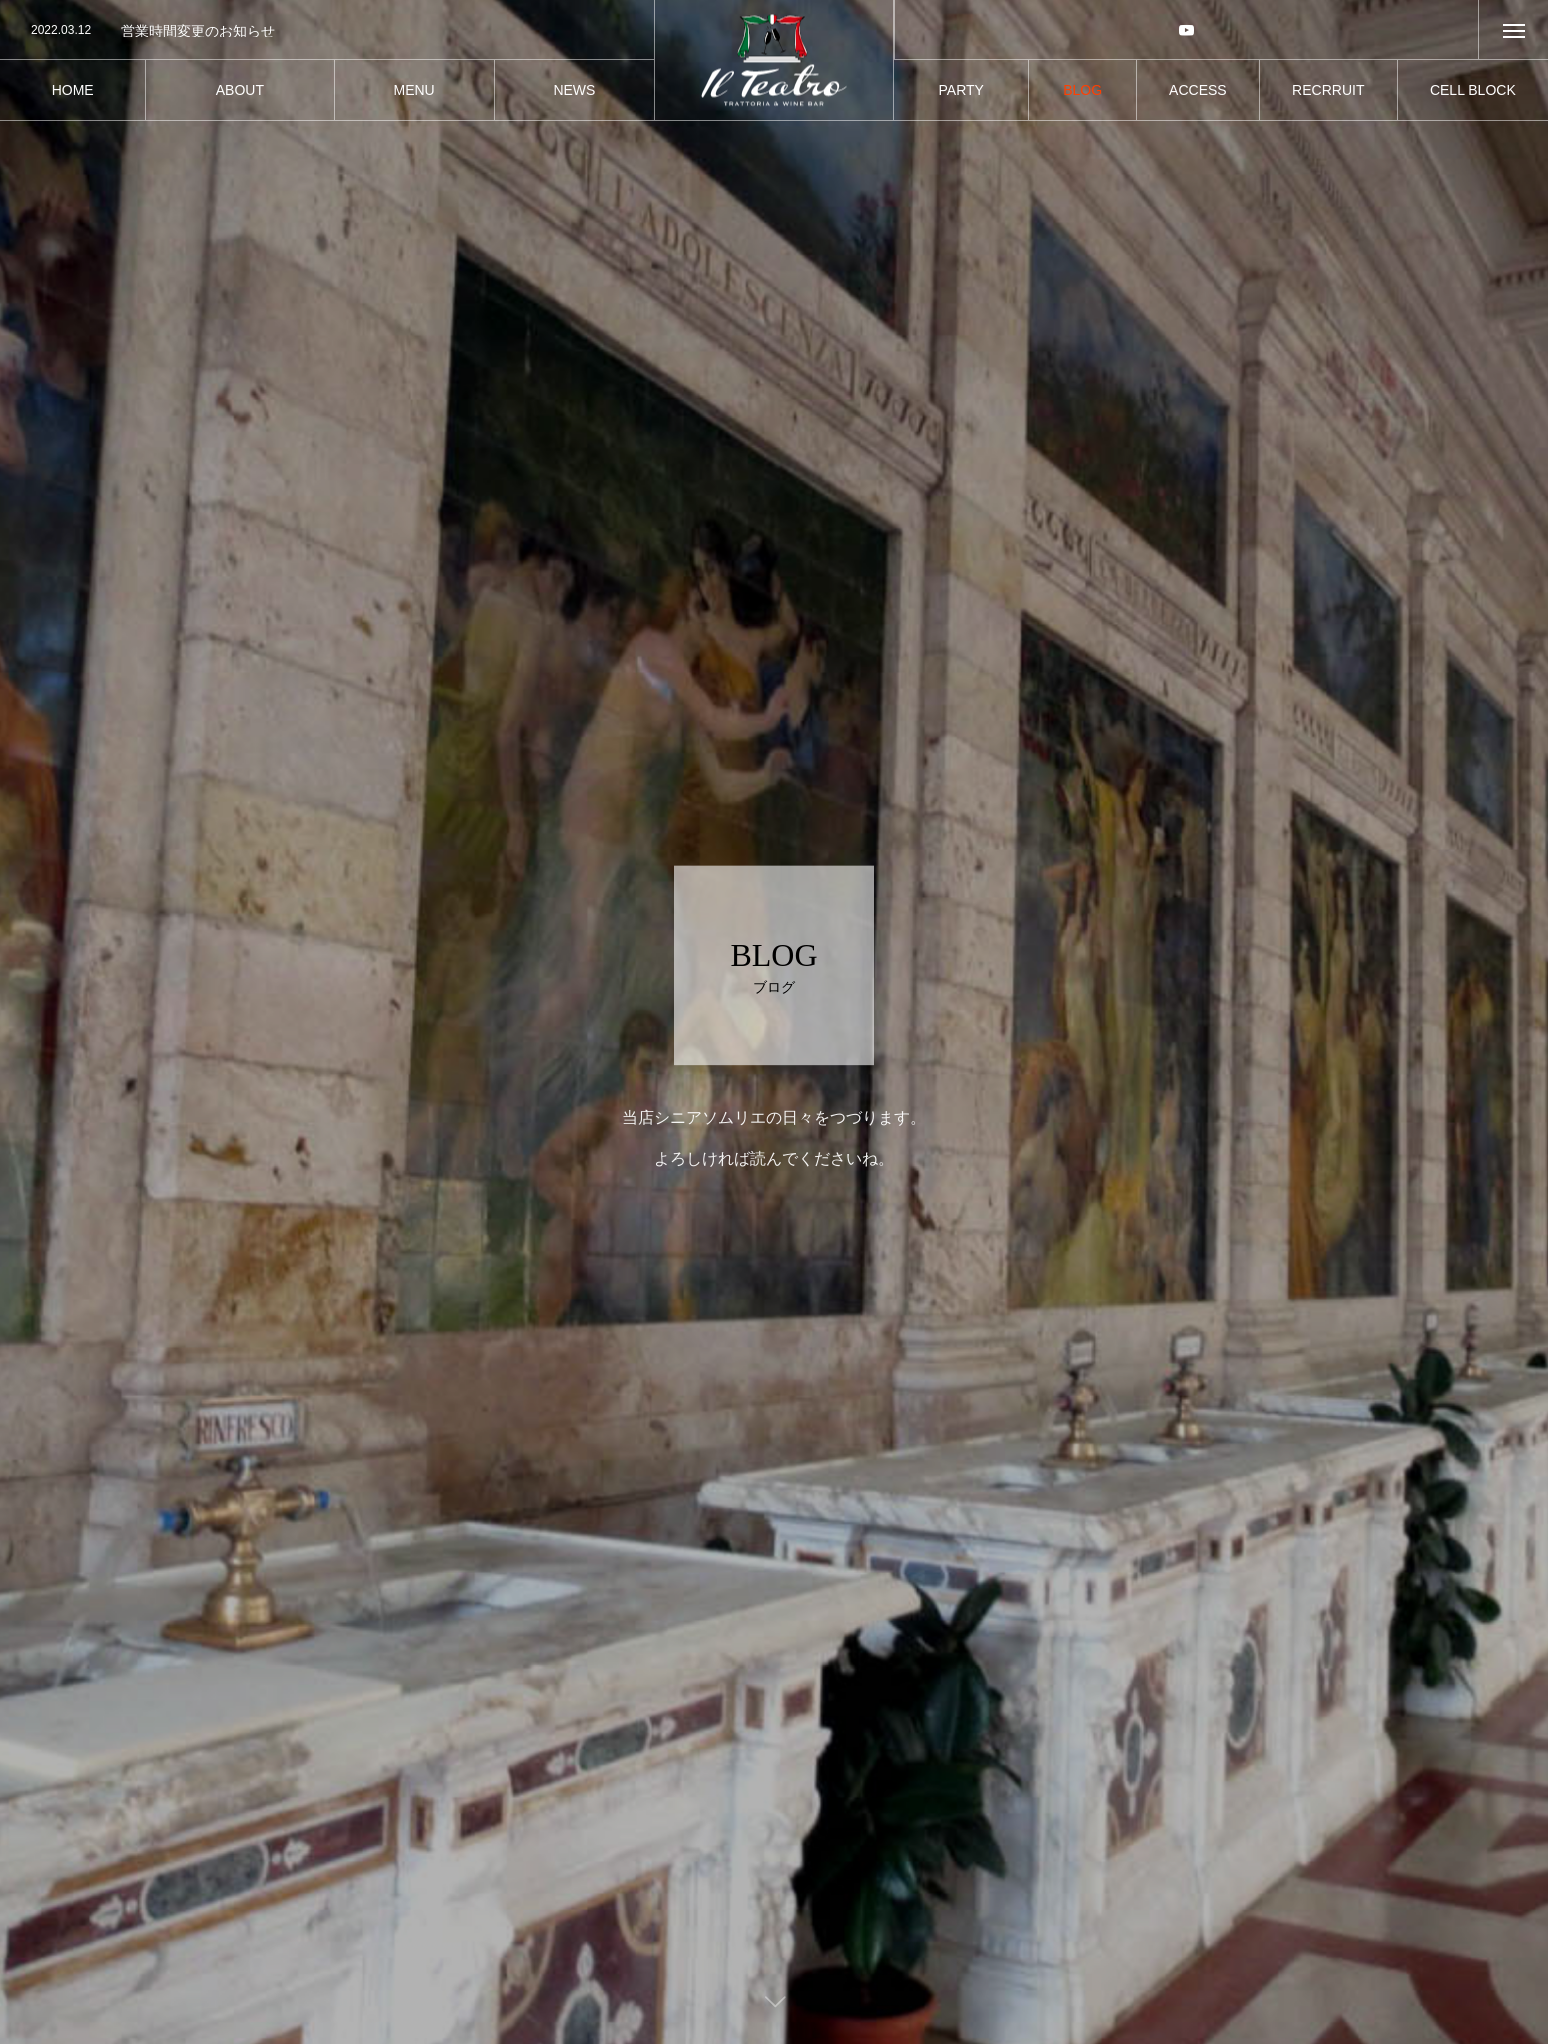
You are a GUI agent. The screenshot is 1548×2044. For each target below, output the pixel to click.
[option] (327, 31)
